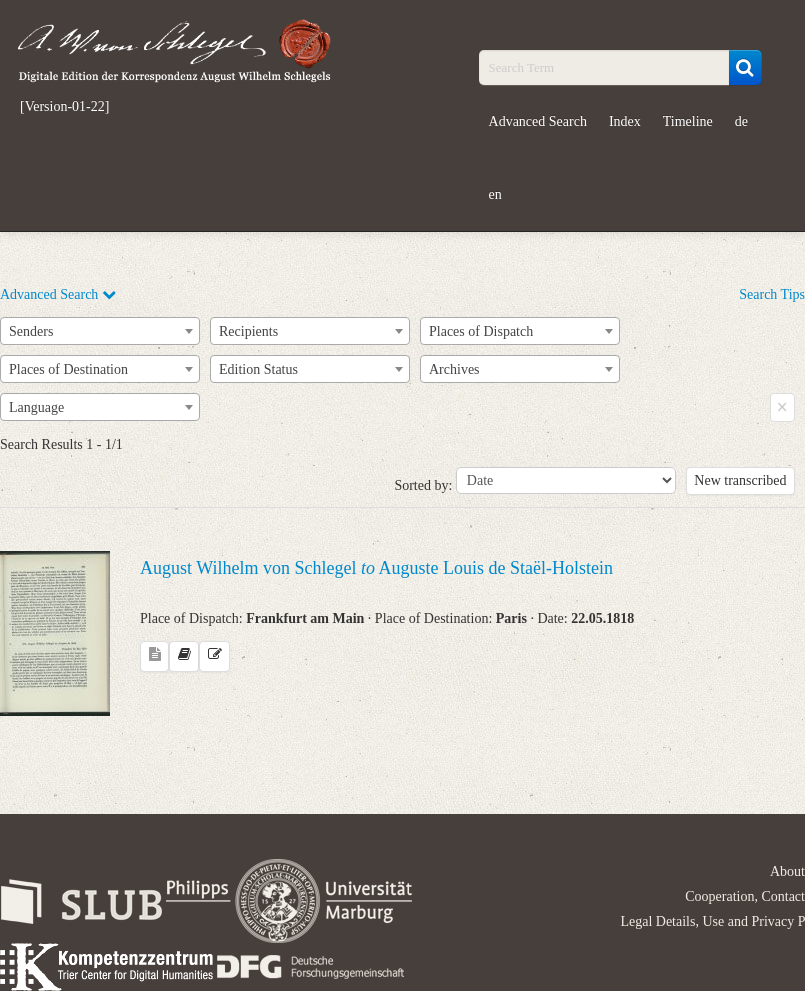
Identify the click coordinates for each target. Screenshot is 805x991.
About (787, 871)
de (741, 121)
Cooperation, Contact (745, 896)
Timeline (688, 121)
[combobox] (100, 331)
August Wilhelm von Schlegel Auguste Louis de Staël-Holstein (376, 568)
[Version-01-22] (64, 107)
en (495, 194)
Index (625, 121)
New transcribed (740, 480)
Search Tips (772, 294)
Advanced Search (538, 121)
